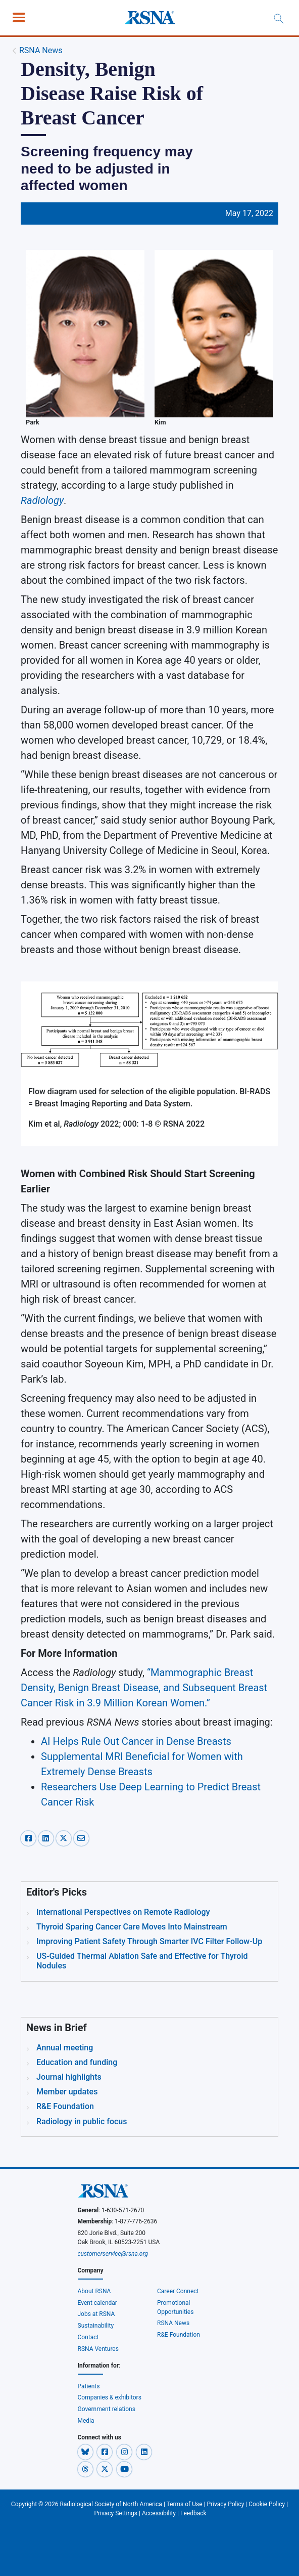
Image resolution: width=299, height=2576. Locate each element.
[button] (86, 2451)
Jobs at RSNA (96, 2313)
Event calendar (98, 2302)
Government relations (107, 2409)
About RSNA (94, 2291)
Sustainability (96, 2325)
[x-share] (65, 1837)
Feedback (193, 2513)
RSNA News (41, 50)
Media (86, 2420)
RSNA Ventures (98, 2348)
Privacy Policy (225, 2504)
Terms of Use (185, 2504)
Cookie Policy (266, 2504)
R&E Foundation (178, 2334)
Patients (89, 2386)
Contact (88, 2337)
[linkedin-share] (47, 1837)
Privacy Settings (115, 2513)
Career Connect (178, 2291)
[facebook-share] (29, 1837)
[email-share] (81, 1837)
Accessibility (159, 2513)
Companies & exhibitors (109, 2397)
